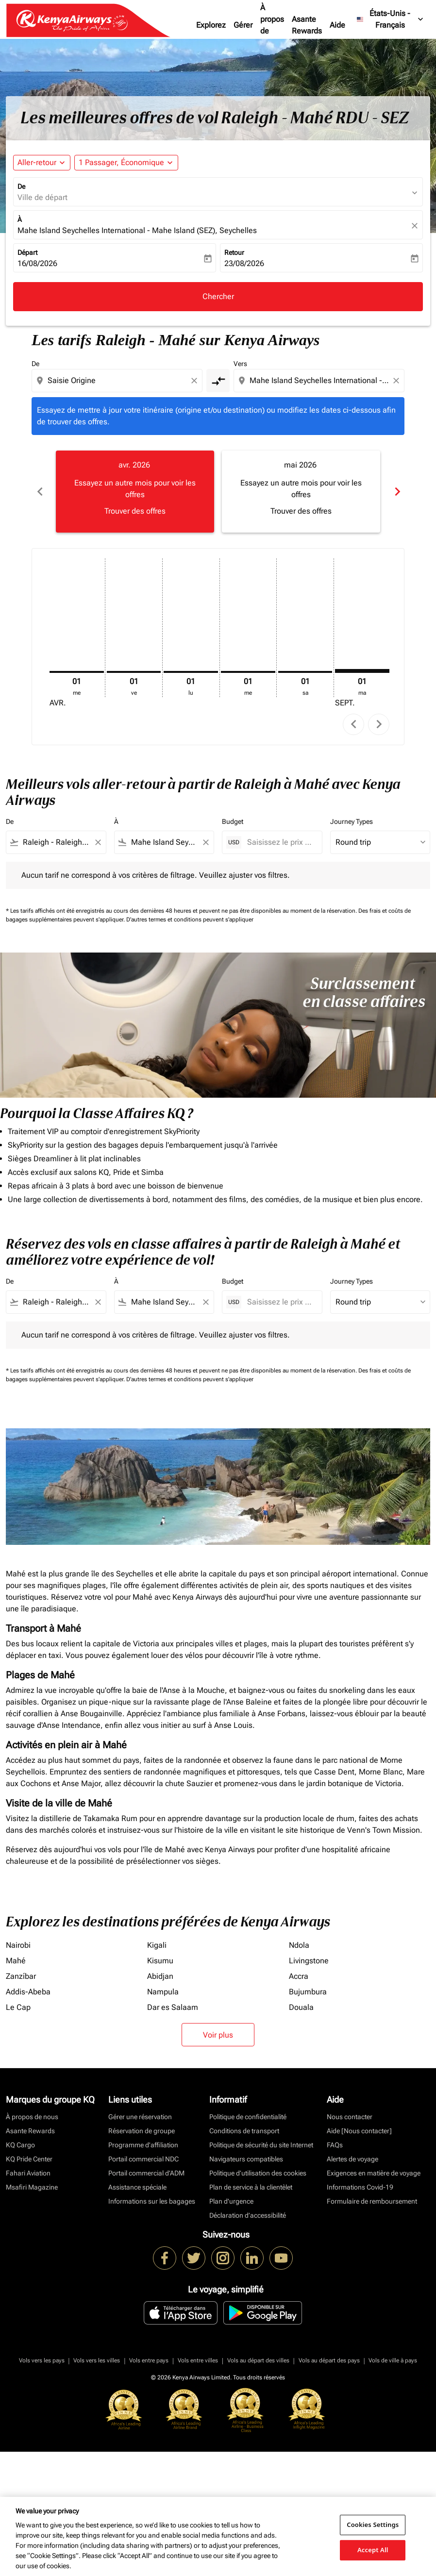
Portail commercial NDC (143, 2159)
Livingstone (309, 1960)
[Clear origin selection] (195, 380)
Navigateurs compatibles (246, 2159)
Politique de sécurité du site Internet (261, 2145)
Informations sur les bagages (151, 2201)
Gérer (243, 25)
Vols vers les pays (42, 2360)
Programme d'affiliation (143, 2145)
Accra (298, 1976)
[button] (126, 162)
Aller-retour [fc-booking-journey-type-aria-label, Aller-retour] (36, 162)
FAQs (335, 2145)
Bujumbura (308, 1991)
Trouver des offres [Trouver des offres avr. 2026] (135, 511)
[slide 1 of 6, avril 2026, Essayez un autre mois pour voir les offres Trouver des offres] (135, 491)
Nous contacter (349, 2117)
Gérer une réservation (140, 2117)
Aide (337, 25)
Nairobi (18, 1945)
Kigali (157, 1945)
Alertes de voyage (352, 2159)
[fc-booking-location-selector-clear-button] (416, 225)
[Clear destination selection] (397, 380)
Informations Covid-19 (360, 2187)
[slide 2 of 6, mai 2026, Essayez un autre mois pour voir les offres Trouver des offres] (301, 491)
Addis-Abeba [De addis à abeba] (28, 1991)
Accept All (372, 2549)
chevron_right (378, 724)
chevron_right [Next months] (396, 491)
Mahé (16, 1960)
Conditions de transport (244, 2131)
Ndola (299, 1945)
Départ (27, 252)
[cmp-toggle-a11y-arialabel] (218, 380)
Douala (301, 2007)
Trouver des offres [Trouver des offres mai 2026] (301, 511)
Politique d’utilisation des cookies (257, 2173)
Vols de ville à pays (393, 2360)
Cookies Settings (373, 2524)
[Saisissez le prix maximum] (279, 842)
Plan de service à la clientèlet (250, 2187)
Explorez (211, 25)
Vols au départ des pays (329, 2360)
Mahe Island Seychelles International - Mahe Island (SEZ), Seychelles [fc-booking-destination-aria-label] (137, 230)
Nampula (163, 1991)
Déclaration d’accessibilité (247, 2215)
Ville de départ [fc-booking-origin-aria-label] (42, 197)
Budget (232, 821)
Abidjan (160, 1976)
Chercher (218, 296)
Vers (240, 364)
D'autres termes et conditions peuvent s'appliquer (189, 919)
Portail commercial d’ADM (146, 2173)
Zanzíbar (21, 1976)
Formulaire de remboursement (372, 2201)
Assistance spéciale (137, 2187)
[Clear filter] (97, 842)
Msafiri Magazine (32, 2187)
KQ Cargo (20, 2145)
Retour (234, 252)
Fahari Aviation (28, 2173)
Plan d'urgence (231, 2201)
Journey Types (351, 821)
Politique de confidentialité (247, 2117)
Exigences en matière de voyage (373, 2173)
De (21, 186)
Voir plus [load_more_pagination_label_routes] (218, 2035)
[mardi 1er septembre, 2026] (362, 671)
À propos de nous (272, 25)
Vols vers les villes (96, 2360)
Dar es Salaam (172, 2007)
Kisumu (160, 1960)
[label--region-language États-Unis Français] (390, 19)
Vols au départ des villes (258, 2360)
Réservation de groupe (141, 2131)
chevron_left (353, 724)
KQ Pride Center (29, 2159)
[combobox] (118, 380)
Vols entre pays (148, 2360)
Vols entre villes (198, 2360)
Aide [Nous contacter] (359, 2131)
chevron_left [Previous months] (39, 491)
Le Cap (18, 2007)
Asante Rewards (307, 25)
